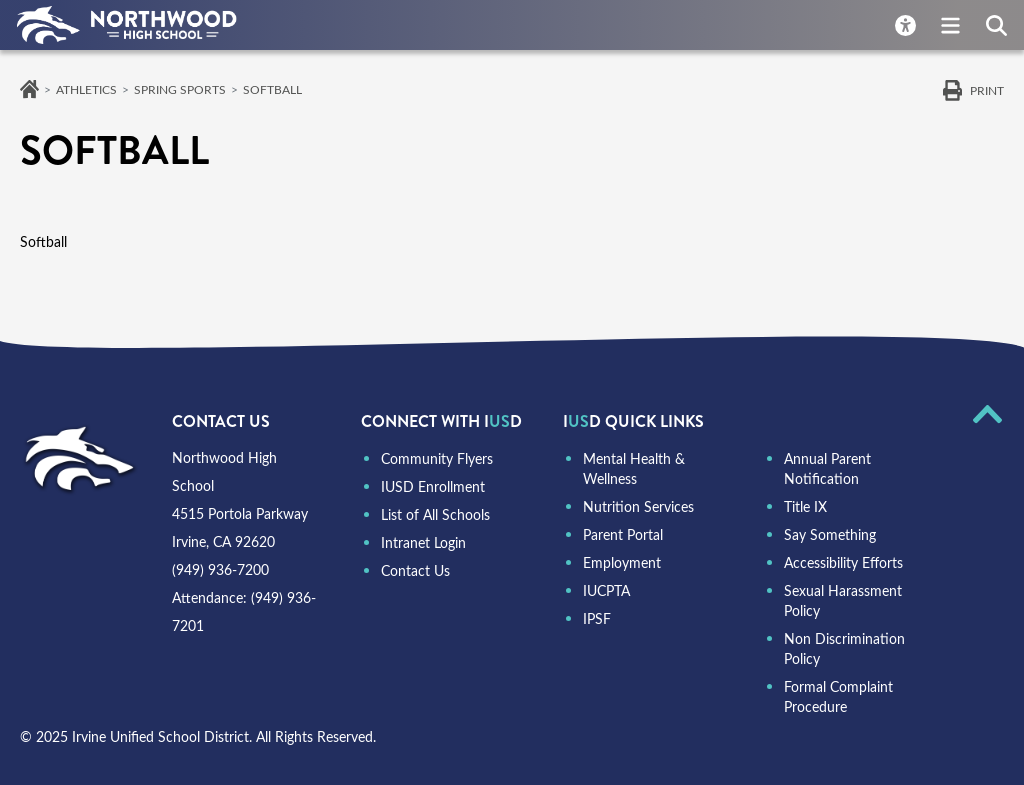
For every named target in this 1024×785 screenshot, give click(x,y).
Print (987, 90)
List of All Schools (435, 514)
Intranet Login (423, 542)
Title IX (805, 506)
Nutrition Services (638, 506)
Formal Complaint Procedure (838, 696)
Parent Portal (623, 534)
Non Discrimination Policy (844, 648)
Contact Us (415, 570)
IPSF (597, 618)
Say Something (830, 534)
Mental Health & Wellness (634, 468)
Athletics (86, 89)
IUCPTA (606, 590)
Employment (622, 562)
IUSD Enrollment (433, 486)
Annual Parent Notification (827, 468)
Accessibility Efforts (843, 562)
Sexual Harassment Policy (843, 600)
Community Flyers (437, 458)
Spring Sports (180, 89)
